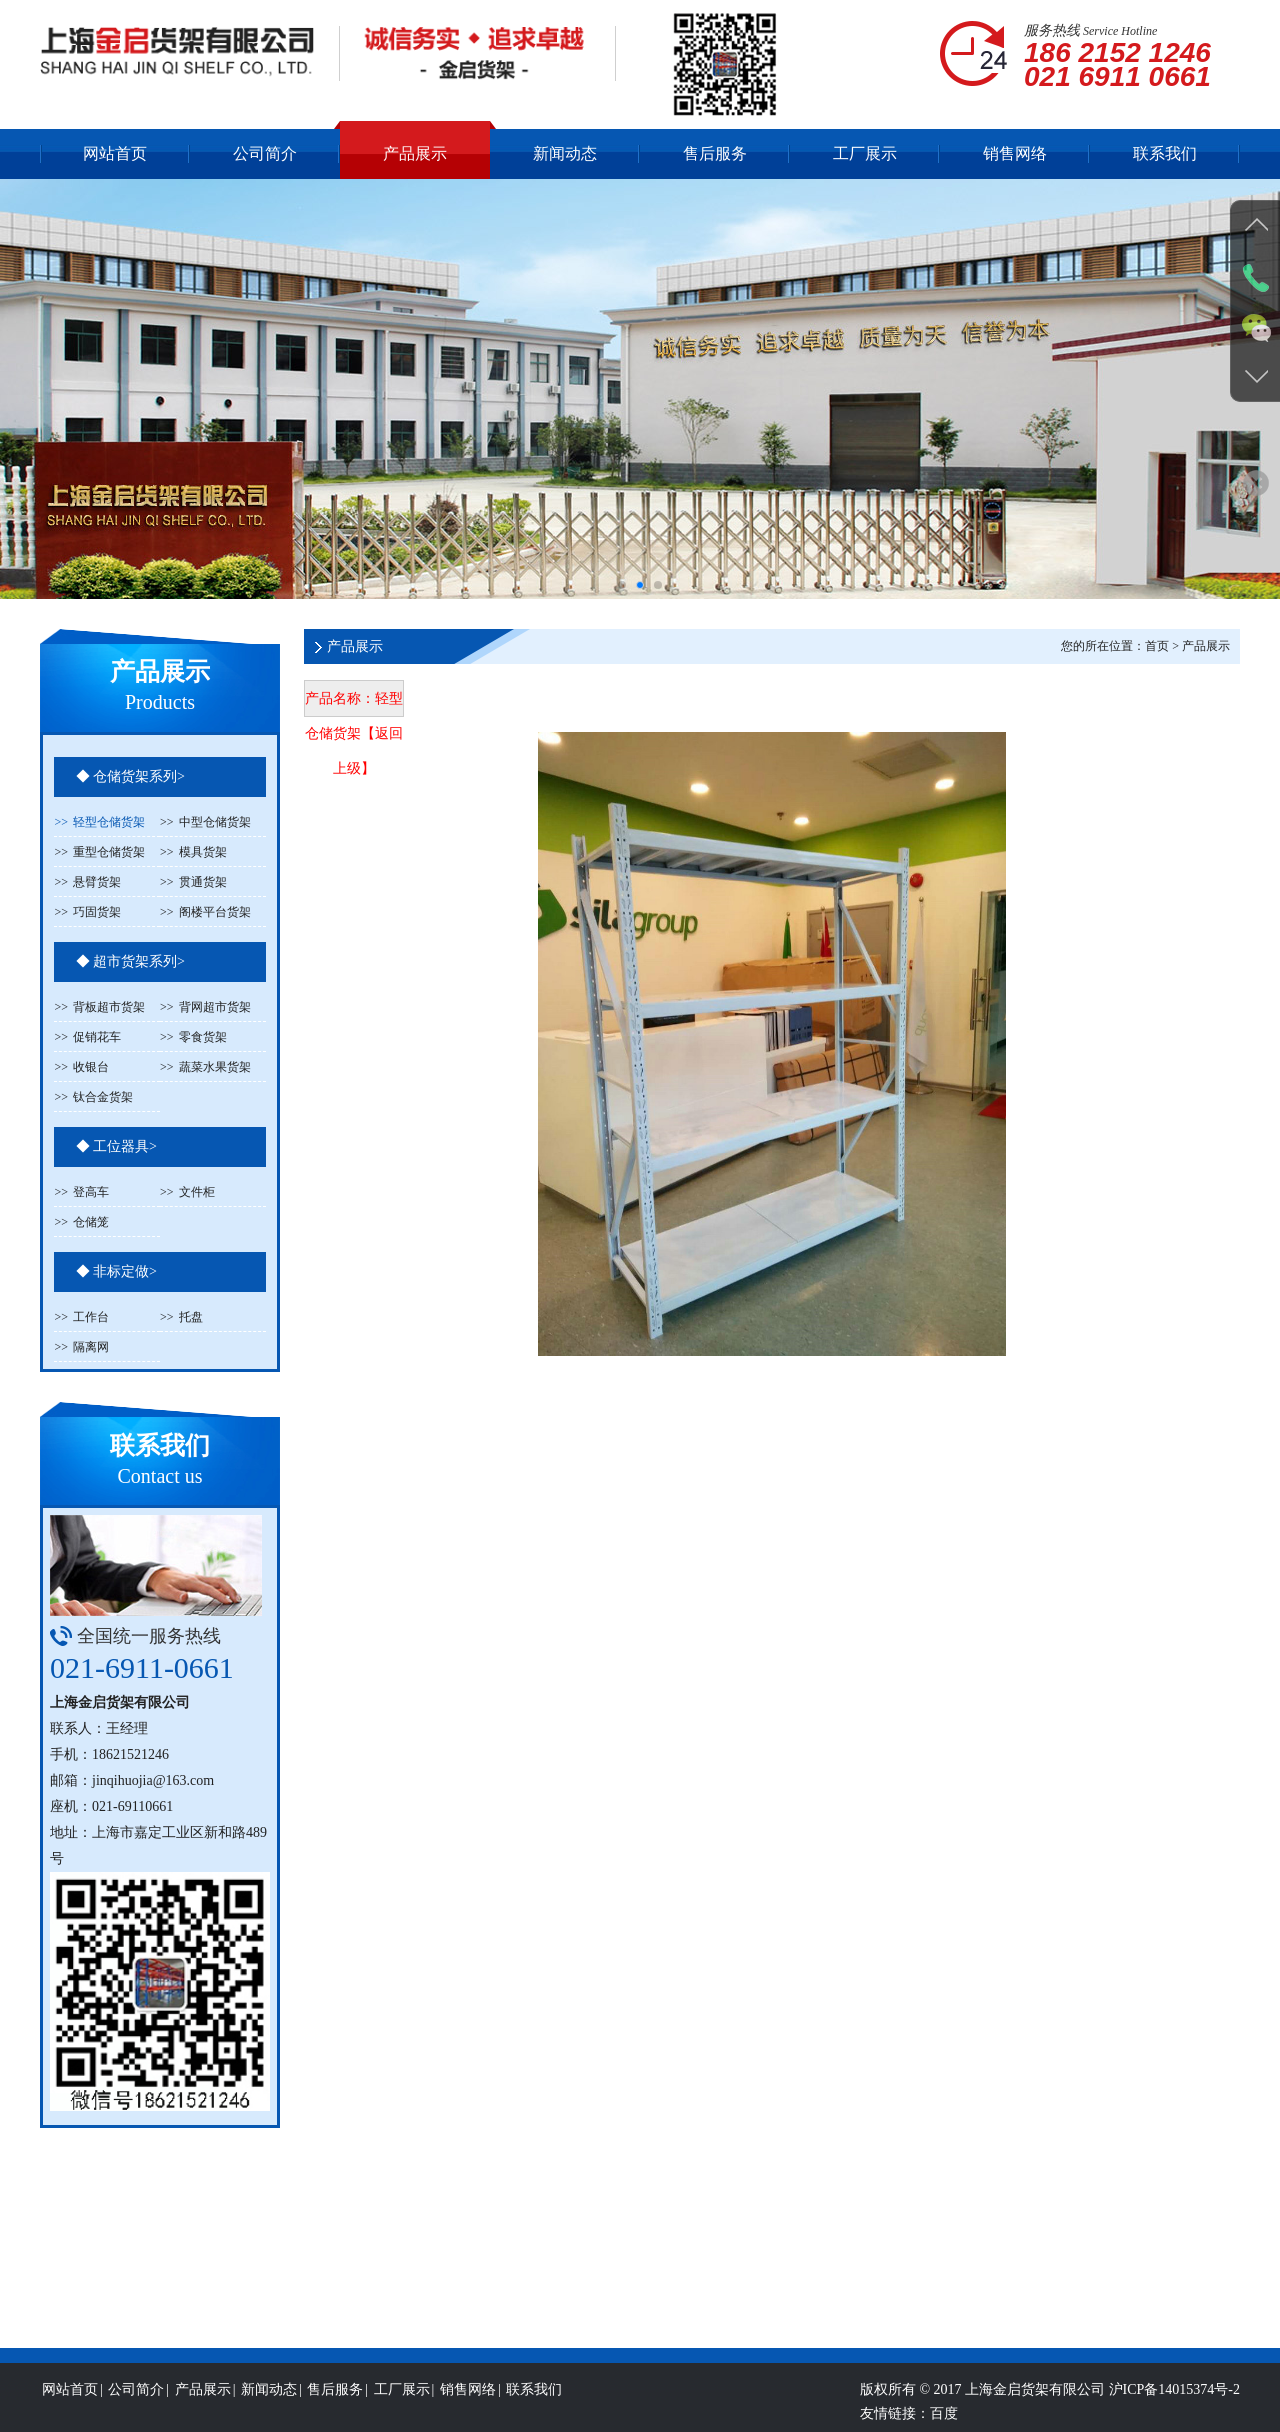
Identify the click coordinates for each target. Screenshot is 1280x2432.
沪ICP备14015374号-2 (1174, 2418)
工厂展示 (865, 153)
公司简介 (265, 153)
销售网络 (1015, 153)
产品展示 (415, 153)
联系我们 (1165, 153)
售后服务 (715, 153)
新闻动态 (565, 153)
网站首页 (115, 153)
